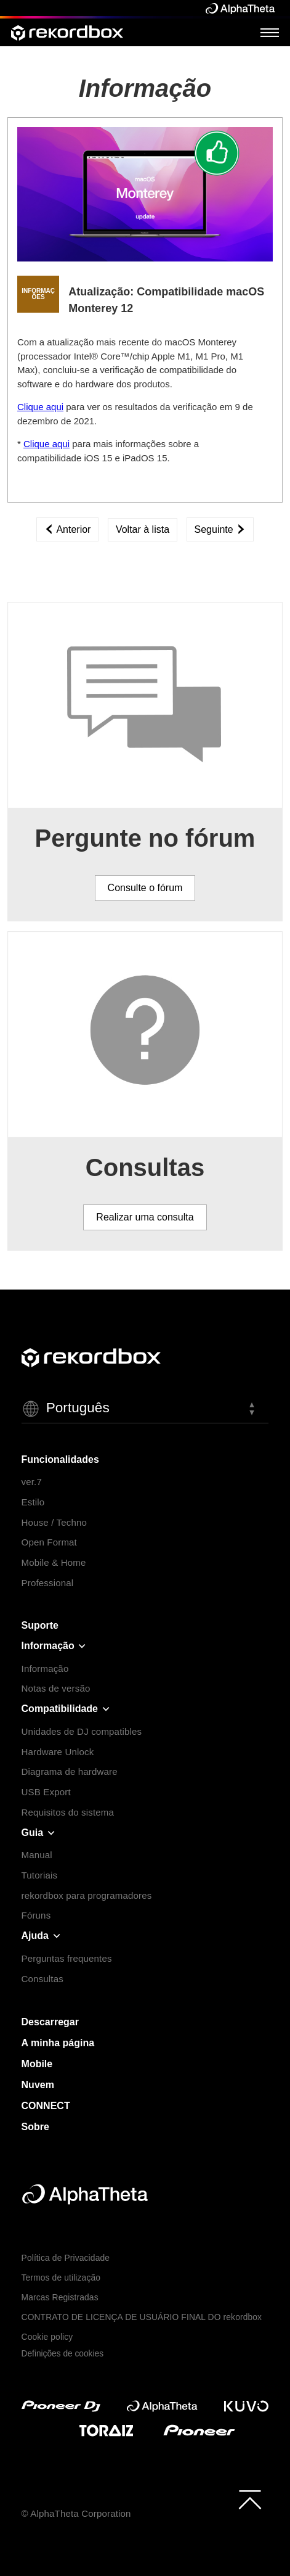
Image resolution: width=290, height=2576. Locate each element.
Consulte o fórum (145, 888)
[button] (145, 1408)
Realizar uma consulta (144, 1217)
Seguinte (220, 529)
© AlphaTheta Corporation (76, 2513)
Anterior (67, 529)
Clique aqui (40, 406)
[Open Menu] (269, 32)
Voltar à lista (142, 529)
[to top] (250, 2499)
